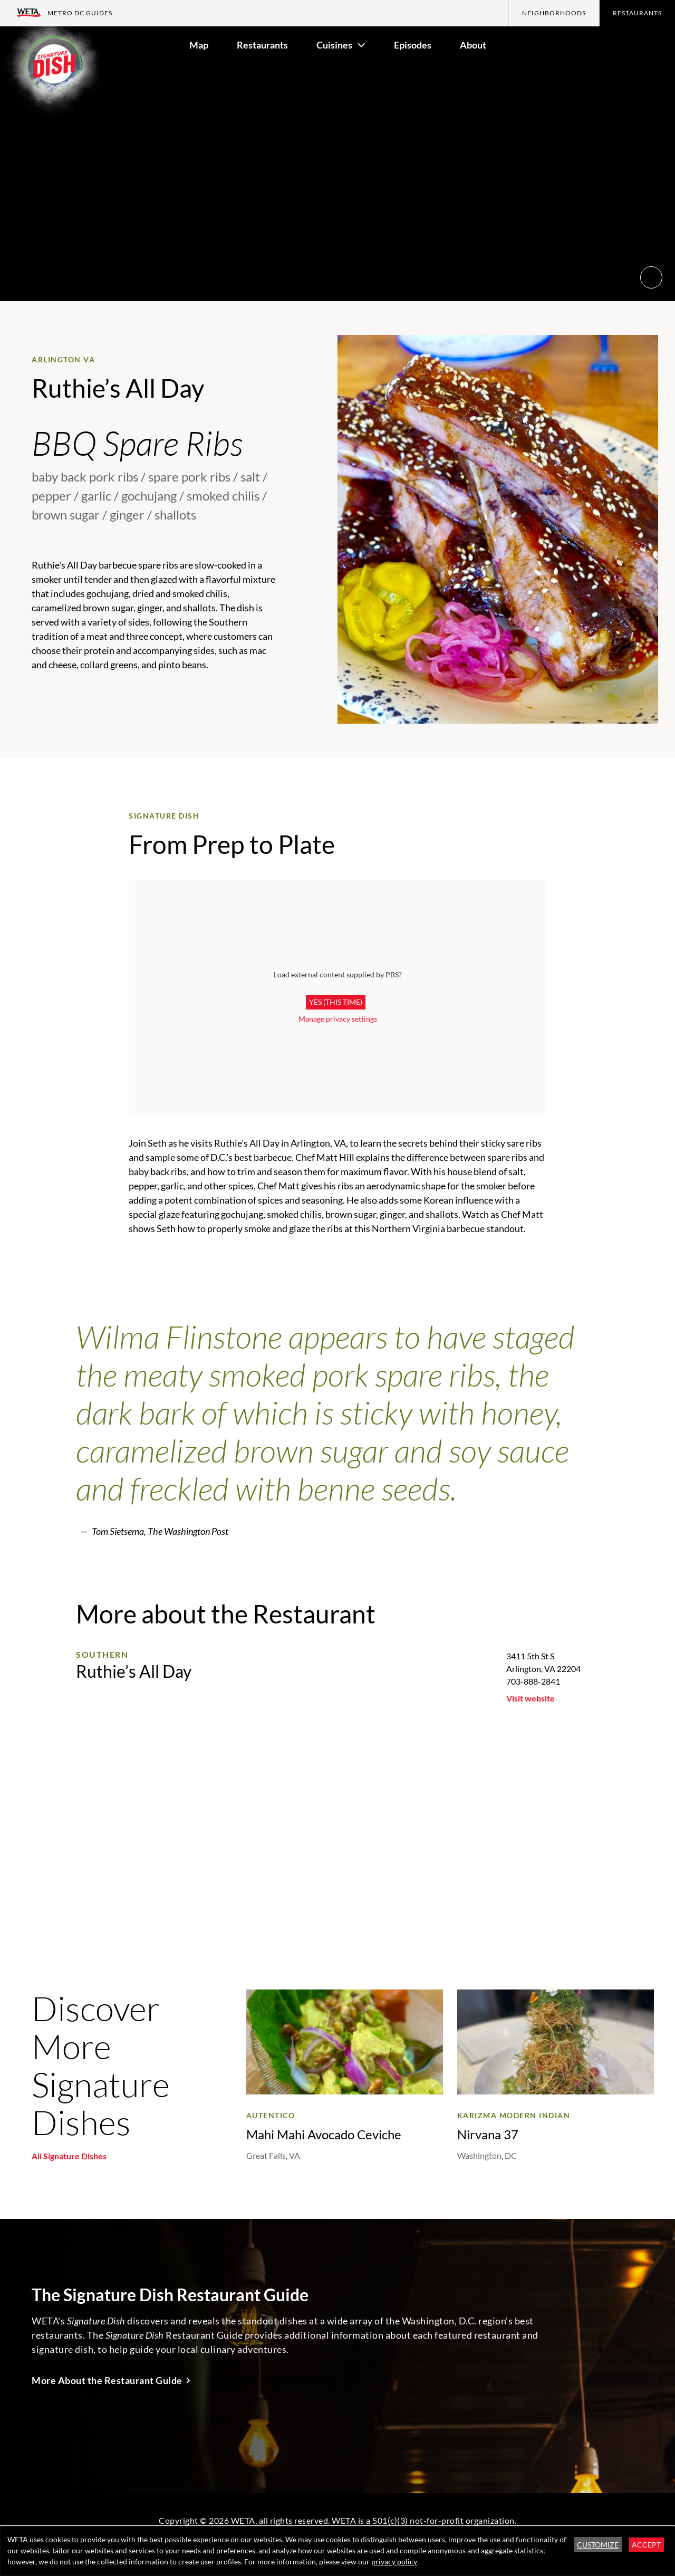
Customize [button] (598, 2544)
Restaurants (637, 13)
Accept (646, 2544)
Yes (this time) (335, 1001)
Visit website (530, 1698)
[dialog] (337, 2551)
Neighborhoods (554, 13)
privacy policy (394, 2561)
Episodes (412, 45)
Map (198, 45)
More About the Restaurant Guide (107, 2380)
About (473, 45)
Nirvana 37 (487, 2134)
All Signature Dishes (69, 2156)
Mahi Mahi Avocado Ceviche (323, 2134)
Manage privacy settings (337, 1018)
